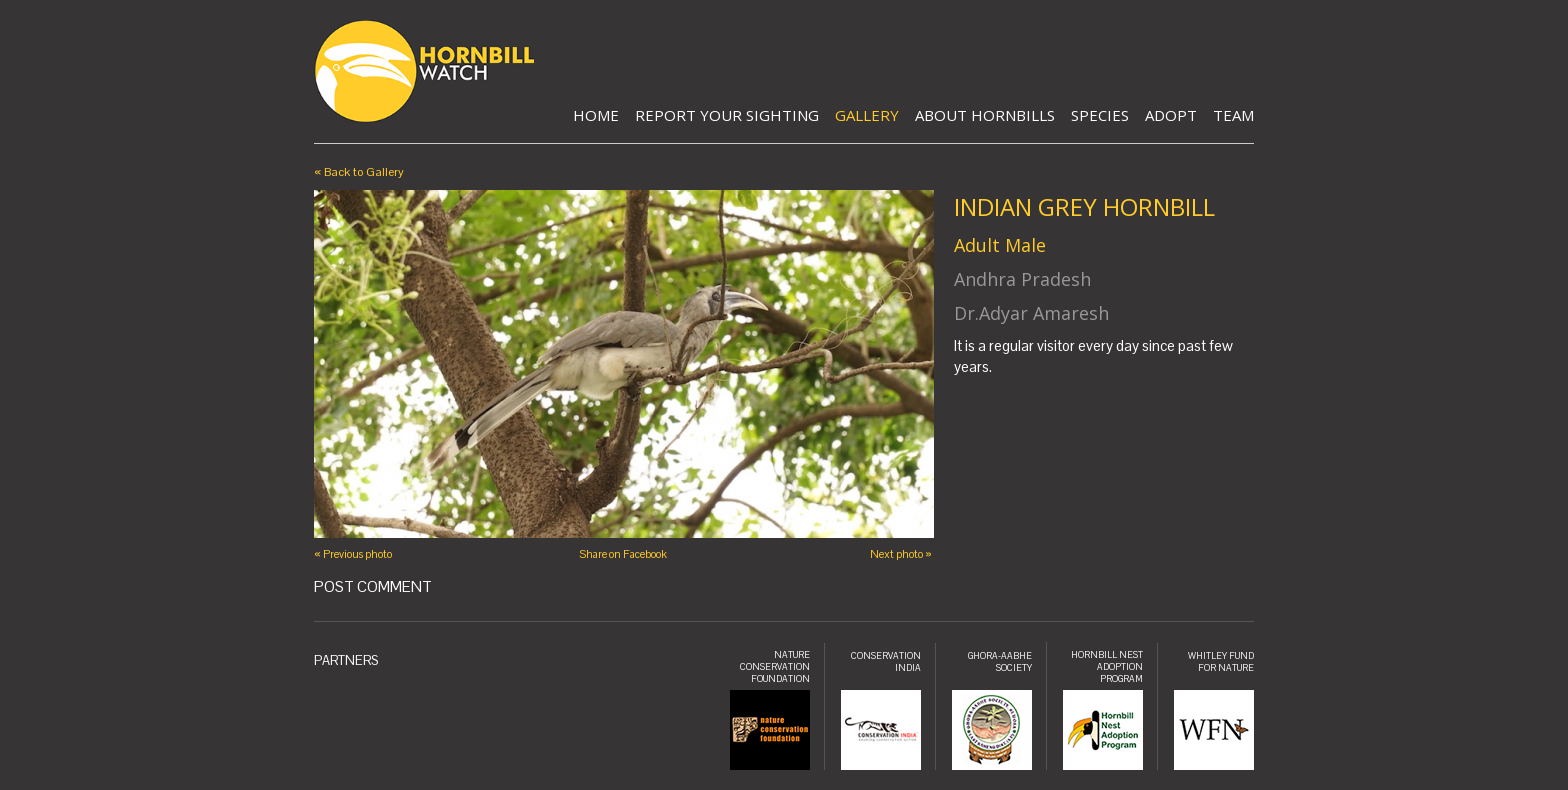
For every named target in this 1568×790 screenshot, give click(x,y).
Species (1100, 115)
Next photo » (901, 554)
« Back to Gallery (359, 172)
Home (596, 115)
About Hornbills (985, 115)
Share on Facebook (623, 554)
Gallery (867, 115)
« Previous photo (353, 554)
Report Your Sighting (727, 115)
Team (1233, 115)
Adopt (1171, 115)
